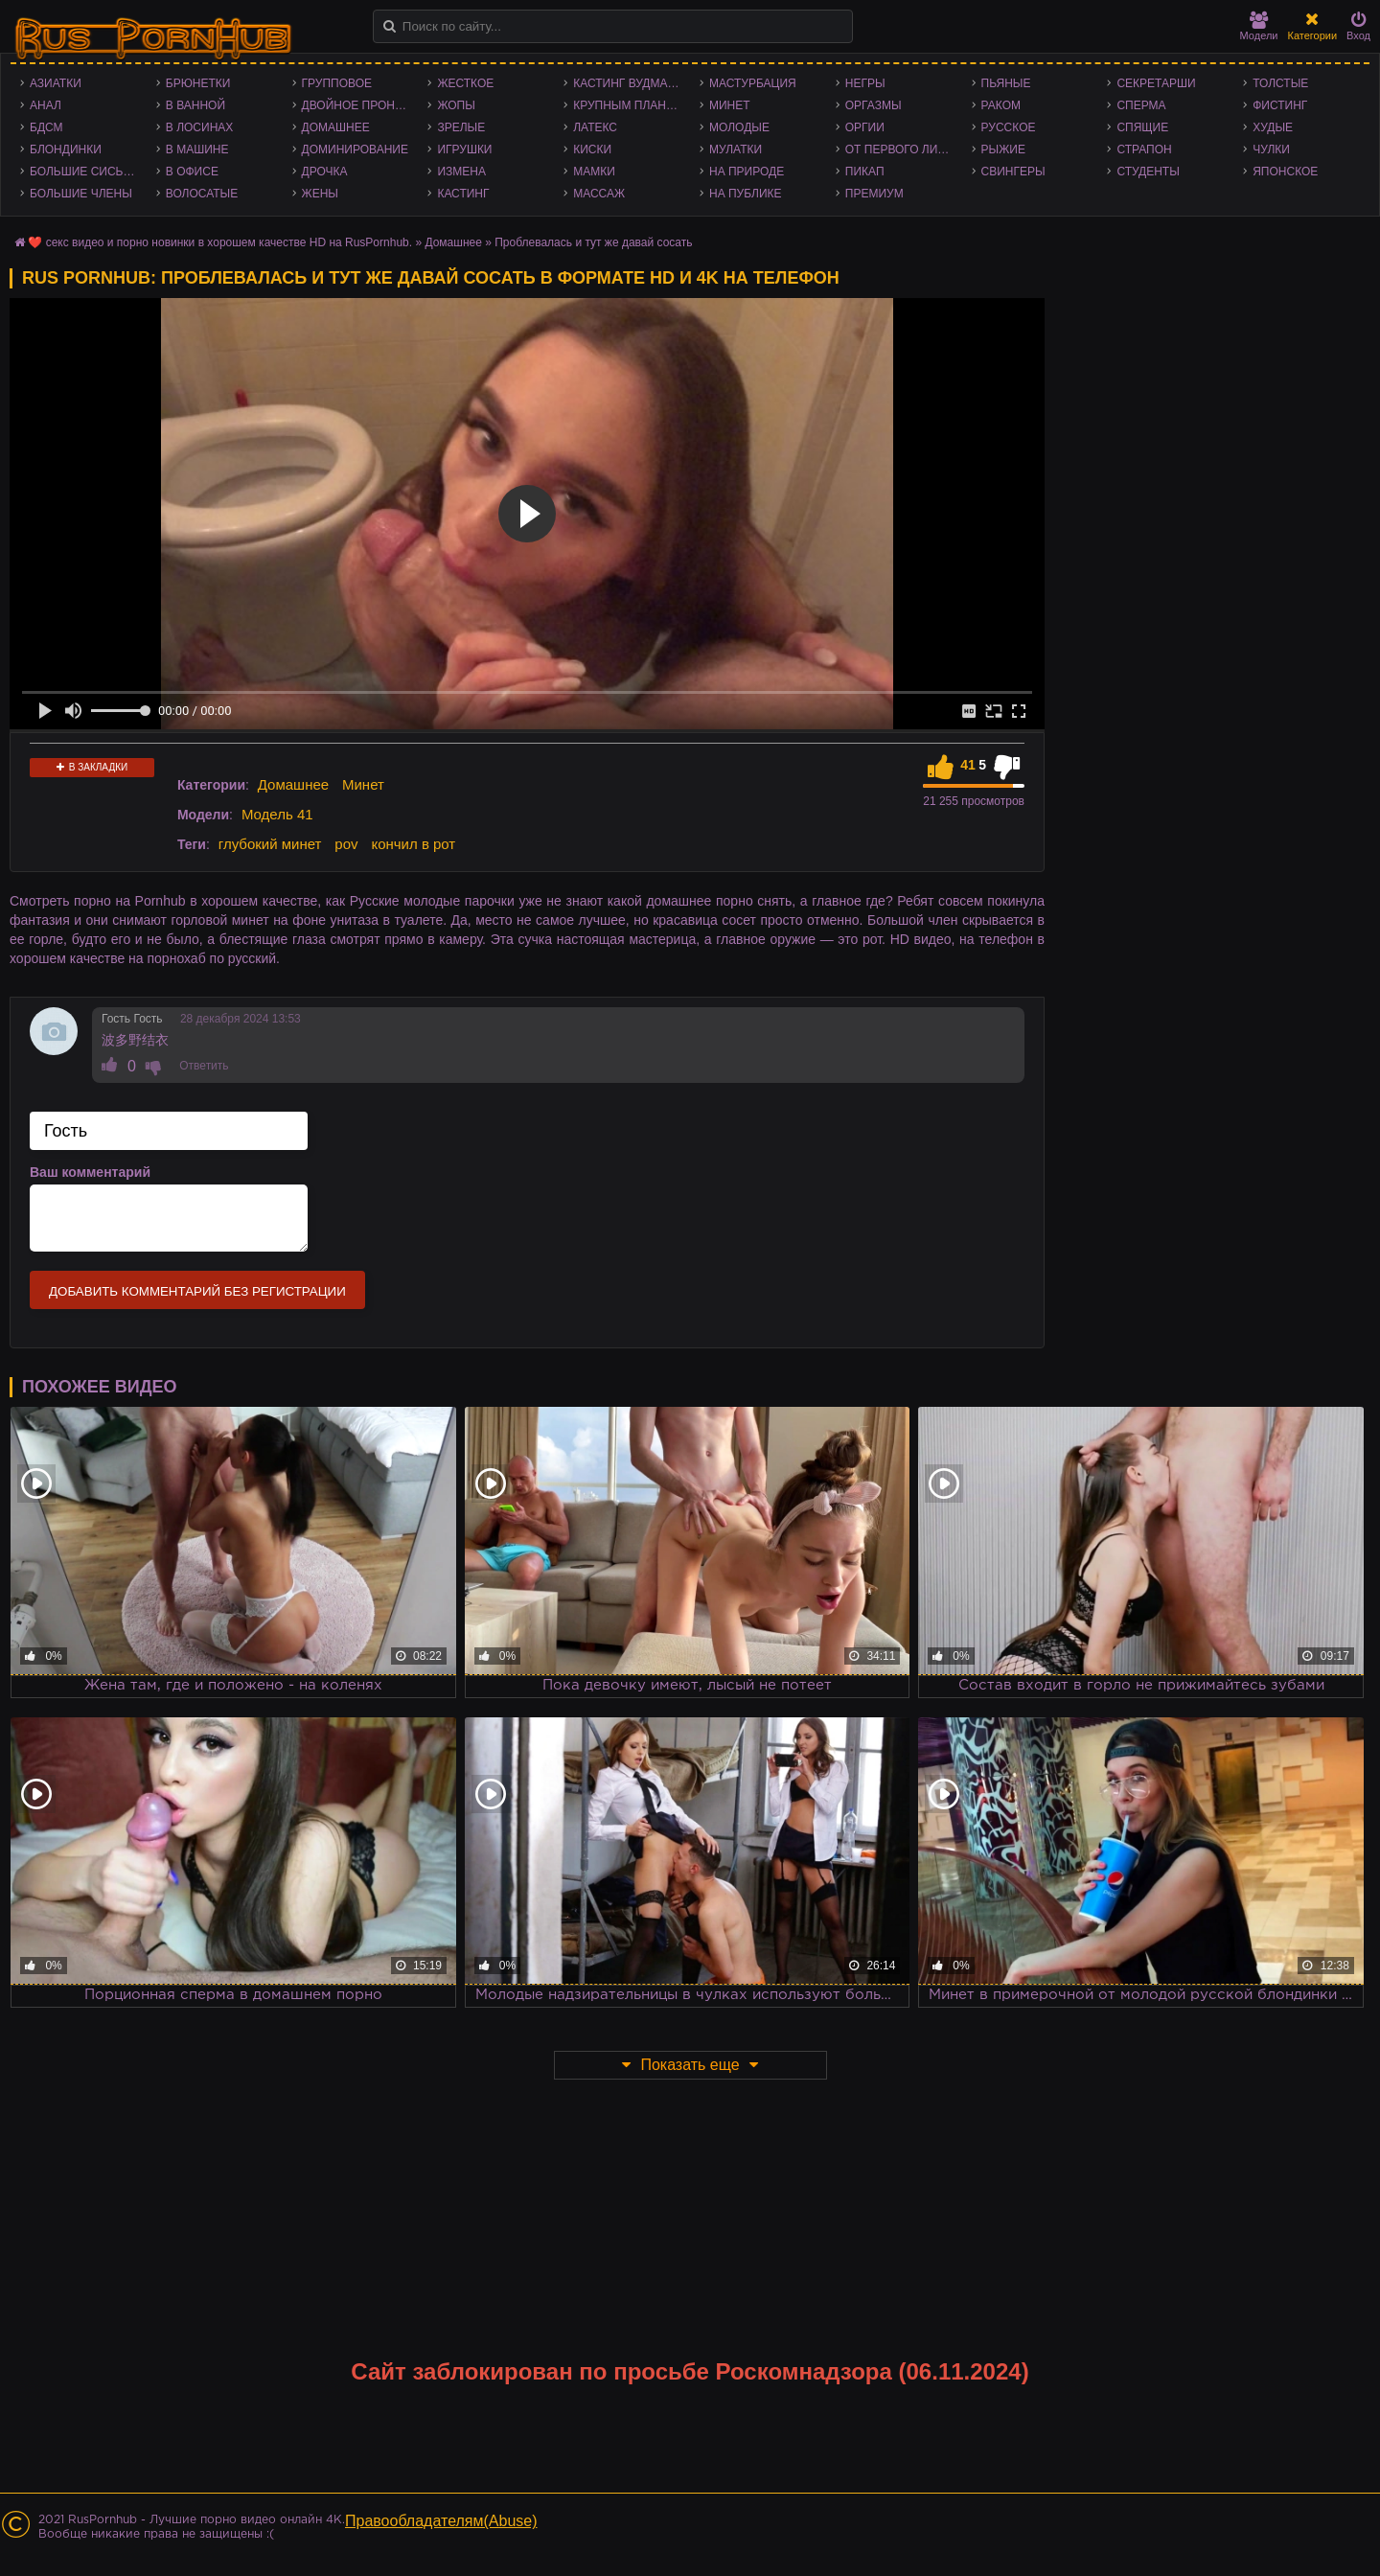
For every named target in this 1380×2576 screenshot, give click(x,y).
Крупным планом (628, 105)
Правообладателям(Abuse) (441, 2521)
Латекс (595, 127)
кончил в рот (413, 844)
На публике (745, 193)
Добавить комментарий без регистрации (197, 1291)
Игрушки (464, 149)
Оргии (865, 127)
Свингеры (1013, 171)
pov (345, 844)
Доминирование (355, 149)
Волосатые (202, 193)
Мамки (594, 171)
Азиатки (55, 83)
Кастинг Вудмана (628, 83)
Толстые (1280, 83)
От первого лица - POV (903, 149)
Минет (729, 105)
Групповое (337, 83)
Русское (1008, 127)
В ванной (195, 105)
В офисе (192, 171)
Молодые (739, 127)
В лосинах (200, 127)
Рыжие (1003, 149)
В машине (197, 149)
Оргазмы (873, 105)
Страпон (1143, 149)
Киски (592, 149)
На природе (746, 171)
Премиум (874, 193)
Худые (1273, 127)
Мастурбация (752, 83)
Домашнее (336, 127)
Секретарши (1155, 83)
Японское (1285, 171)
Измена (461, 171)
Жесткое (465, 83)
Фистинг (1280, 105)
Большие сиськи (84, 171)
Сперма (1140, 105)
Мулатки (735, 149)
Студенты (1147, 171)
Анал (45, 105)
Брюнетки (198, 83)
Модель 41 (277, 814)
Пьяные (1006, 83)
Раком (1001, 105)
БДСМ (46, 127)
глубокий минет (270, 844)
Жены (320, 193)
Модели (1259, 26)
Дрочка (325, 171)
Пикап (865, 171)
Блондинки (66, 149)
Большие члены (81, 193)
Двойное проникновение (360, 105)
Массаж (599, 193)
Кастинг (463, 193)
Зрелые (461, 127)
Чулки (1271, 149)
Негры (865, 83)
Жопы (455, 105)
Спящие (1142, 127)
